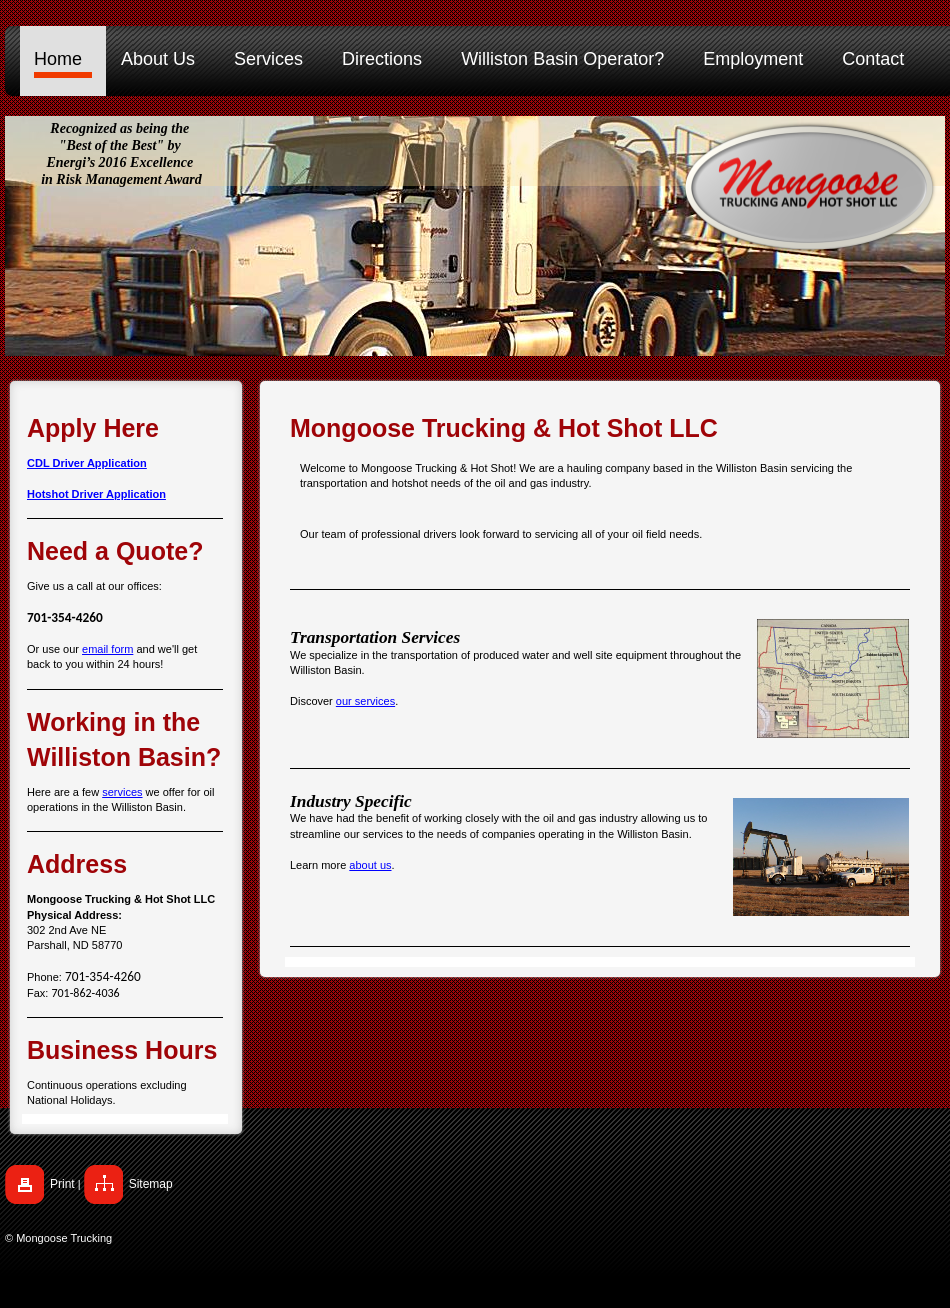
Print (62, 1184)
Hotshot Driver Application (96, 494)
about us (370, 865)
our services (365, 701)
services (122, 792)
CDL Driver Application (87, 463)
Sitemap (151, 1184)
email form (107, 649)
